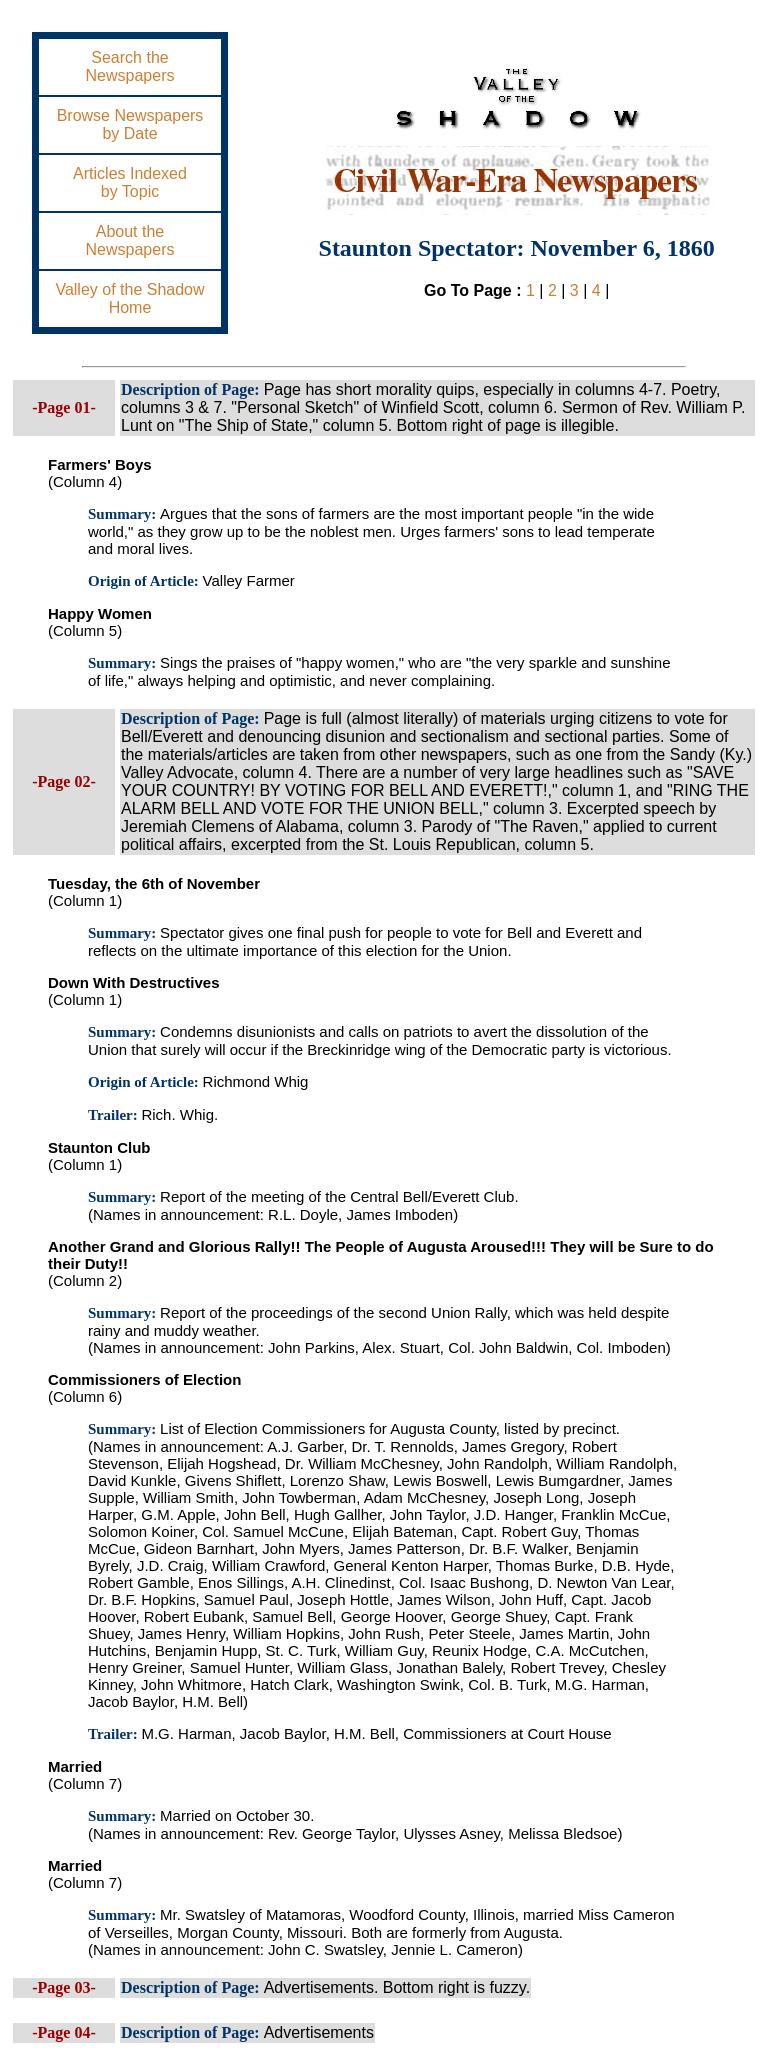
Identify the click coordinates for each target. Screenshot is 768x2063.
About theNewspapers (130, 240)
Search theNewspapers (130, 66)
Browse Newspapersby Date (130, 124)
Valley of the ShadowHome (129, 298)
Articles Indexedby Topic (130, 182)
